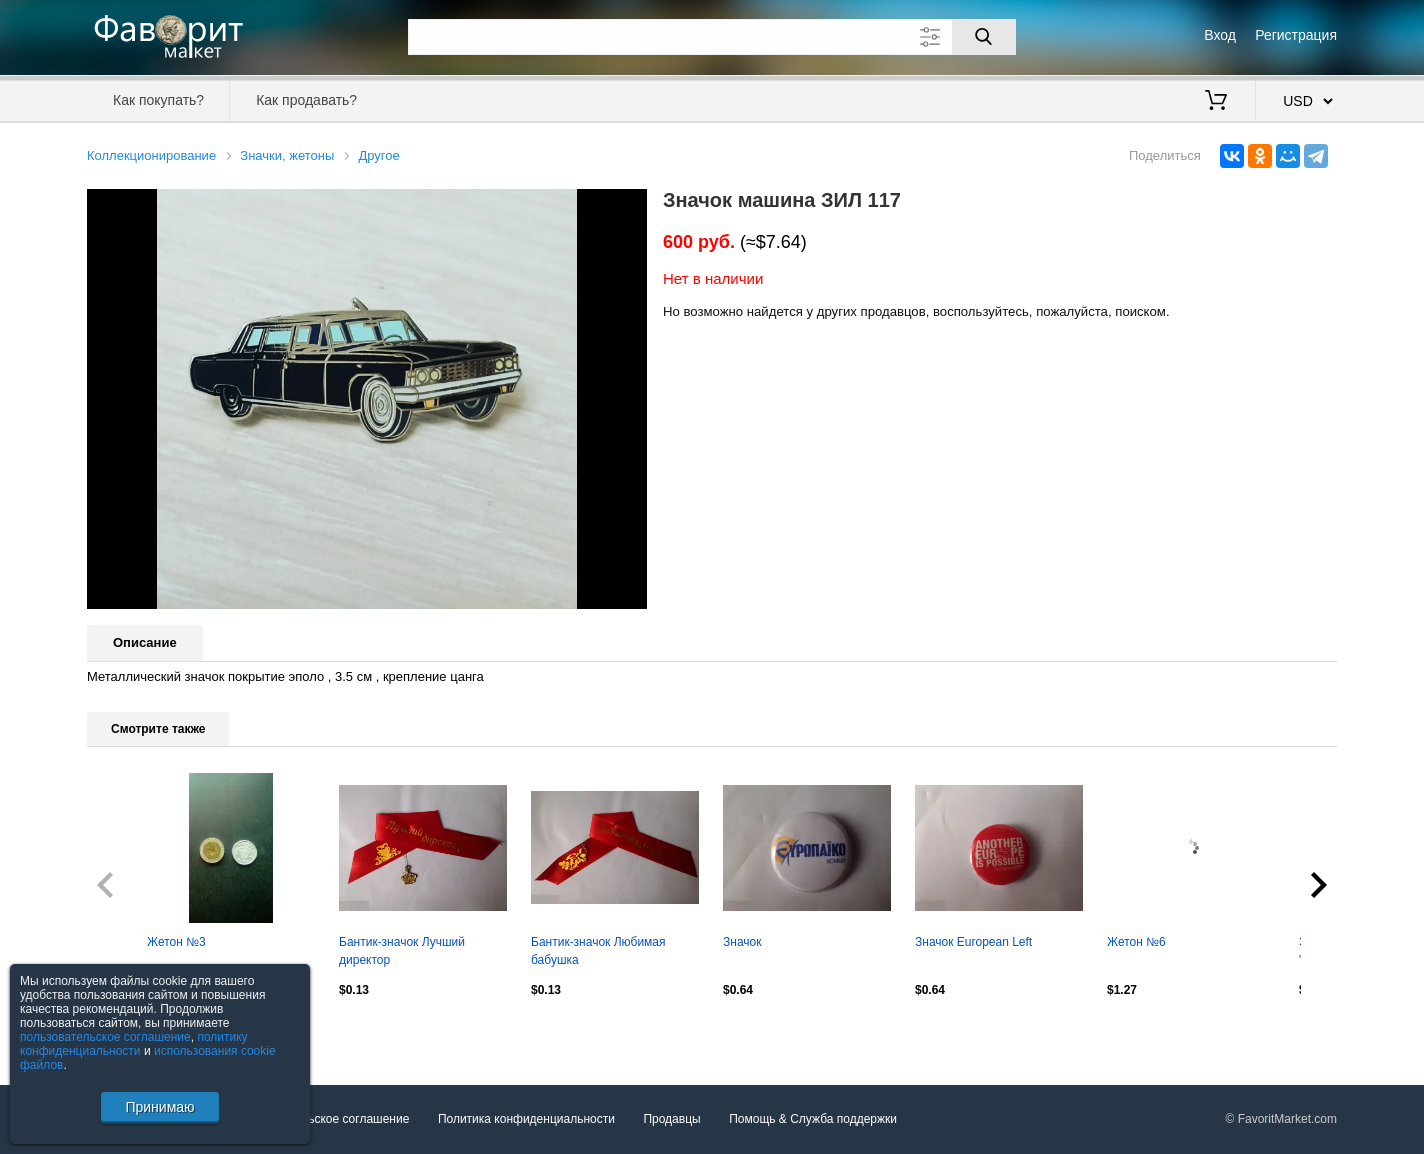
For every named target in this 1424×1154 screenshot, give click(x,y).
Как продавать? (306, 100)
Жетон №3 (176, 942)
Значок (742, 942)
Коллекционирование (151, 155)
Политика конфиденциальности (526, 1120)
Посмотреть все (131, 1032)
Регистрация (1296, 35)
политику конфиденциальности (134, 1044)
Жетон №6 (1136, 942)
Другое (378, 155)
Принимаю (159, 1107)
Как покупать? (158, 100)
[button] (629, 207)
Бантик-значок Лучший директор (402, 951)
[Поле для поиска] (712, 37)
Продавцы (671, 1120)
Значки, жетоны (287, 155)
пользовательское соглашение (105, 1037)
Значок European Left (973, 942)
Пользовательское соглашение (323, 1120)
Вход (1220, 35)
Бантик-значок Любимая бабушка (598, 951)
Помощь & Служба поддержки (813, 1120)
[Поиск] (984, 37)
